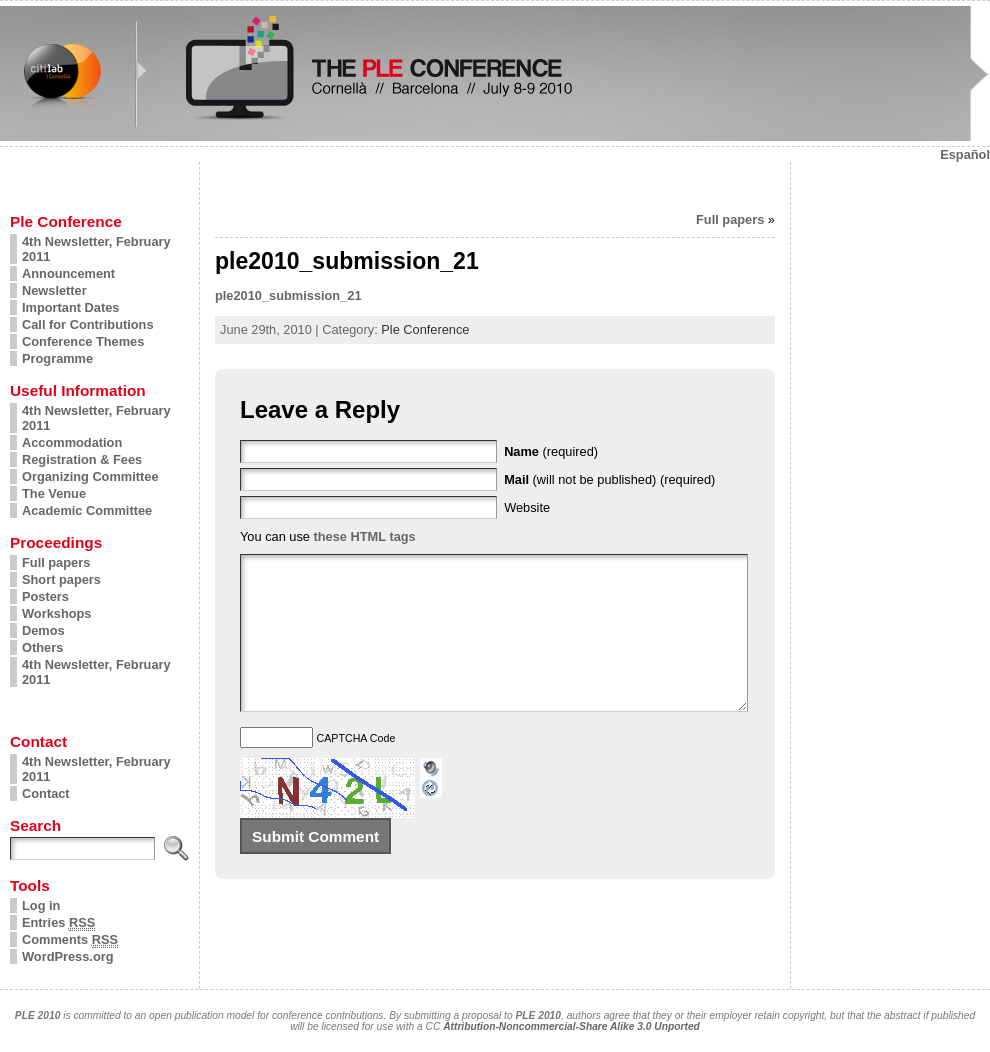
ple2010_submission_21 (288, 295)
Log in (41, 905)
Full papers (56, 562)
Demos (43, 630)
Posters (45, 596)
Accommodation (72, 442)
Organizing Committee (90, 476)
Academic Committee (87, 510)
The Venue (54, 493)
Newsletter (54, 290)
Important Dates (70, 307)
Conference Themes (83, 341)
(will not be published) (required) (609, 479)
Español (965, 154)
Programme (57, 358)
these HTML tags (365, 536)
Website (527, 507)
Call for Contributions (88, 324)
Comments (70, 940)
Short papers (61, 579)
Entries (58, 923)
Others (42, 647)
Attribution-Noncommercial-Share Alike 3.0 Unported (571, 1026)
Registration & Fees (82, 459)
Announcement (68, 273)
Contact (46, 793)
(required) (551, 451)
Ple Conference (425, 329)
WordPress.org (68, 956)
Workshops (56, 613)
